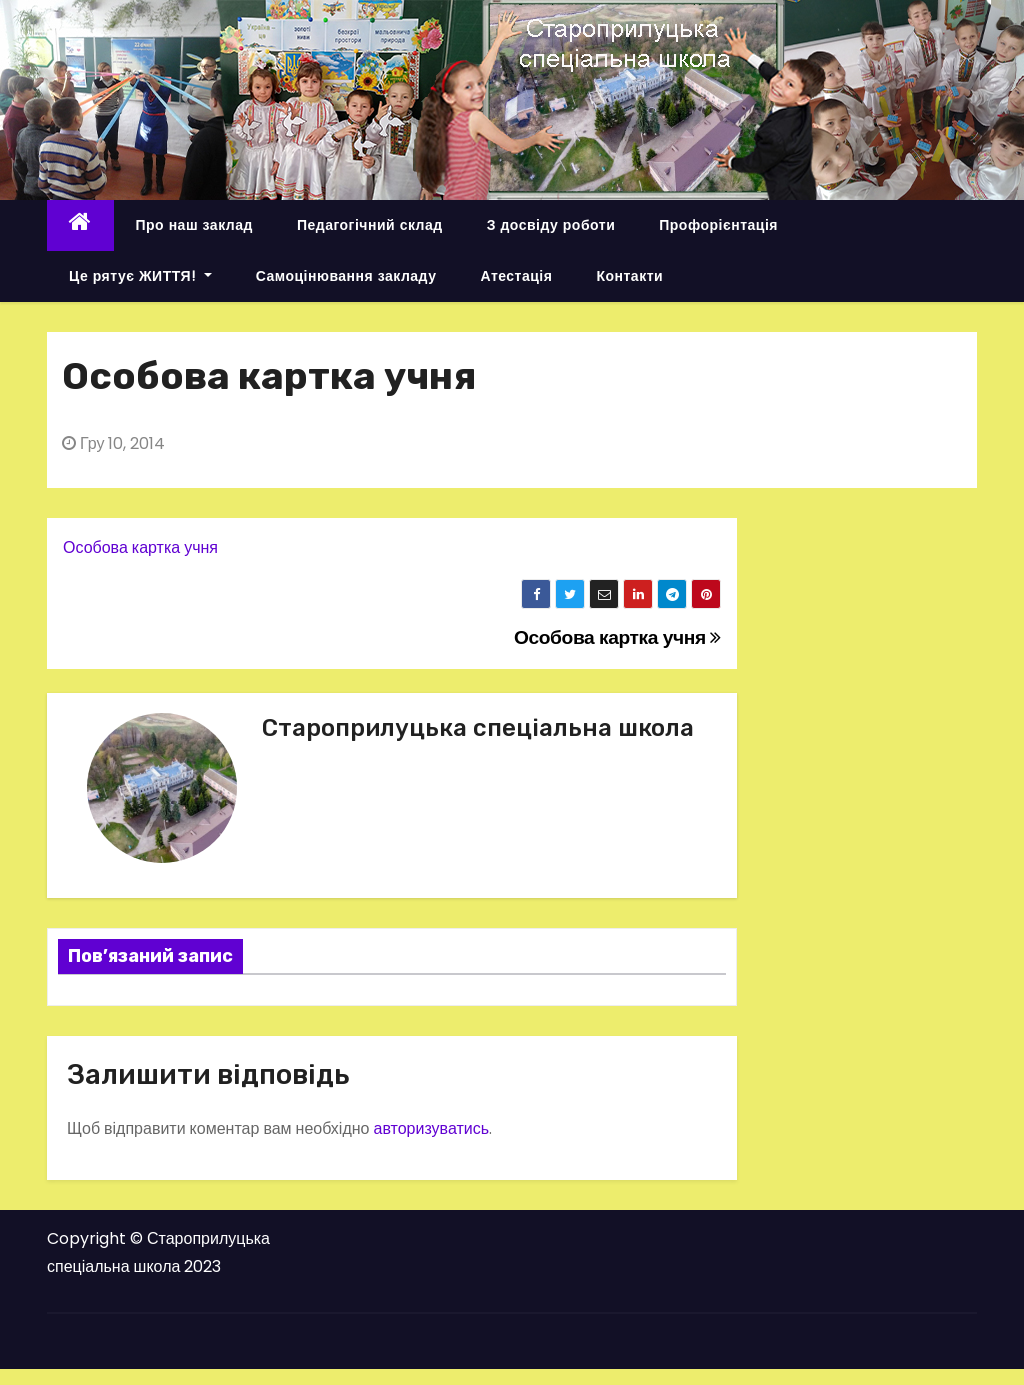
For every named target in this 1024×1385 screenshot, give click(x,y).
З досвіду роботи (551, 225)
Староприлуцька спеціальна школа (478, 728)
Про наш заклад (194, 225)
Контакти (629, 276)
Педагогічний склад (370, 225)
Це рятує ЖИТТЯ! (140, 276)
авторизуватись (431, 1128)
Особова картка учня (140, 547)
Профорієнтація (718, 225)
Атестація (516, 276)
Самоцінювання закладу (346, 276)
